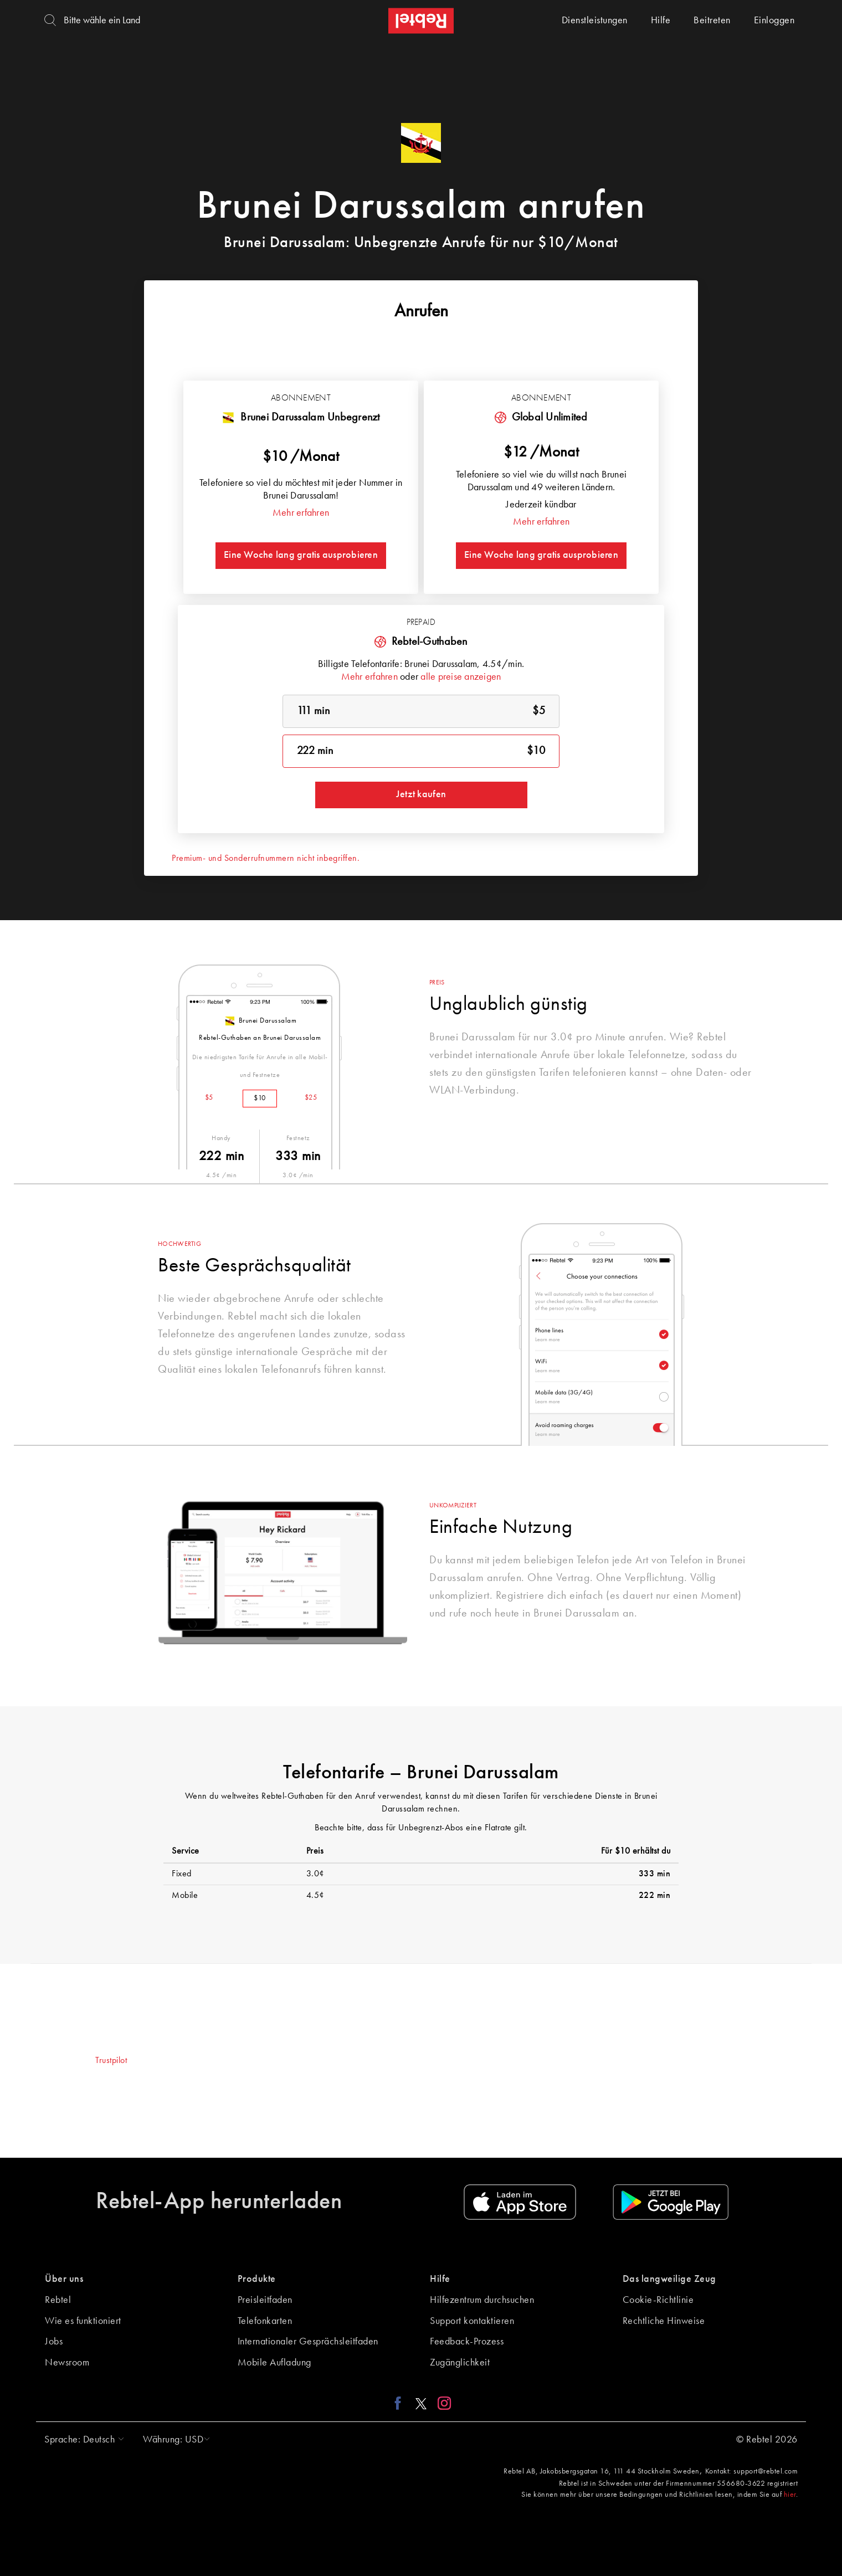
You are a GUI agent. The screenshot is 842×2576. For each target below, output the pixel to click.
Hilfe (661, 20)
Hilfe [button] (440, 2279)
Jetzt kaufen (421, 794)
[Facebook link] (400, 2403)
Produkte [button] (257, 2279)
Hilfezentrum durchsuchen (482, 2300)
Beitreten (712, 20)
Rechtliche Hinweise (664, 2321)
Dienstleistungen (595, 20)
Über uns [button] (64, 2279)
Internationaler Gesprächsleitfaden (308, 2342)
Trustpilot (111, 2060)
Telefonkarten (265, 2321)
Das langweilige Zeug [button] (669, 2279)
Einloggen (774, 20)
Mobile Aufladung (274, 2363)
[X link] (421, 2403)
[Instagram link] (441, 2403)
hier (790, 2494)
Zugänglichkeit (460, 2363)
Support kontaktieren (472, 2321)
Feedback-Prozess (467, 2342)
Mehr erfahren (301, 513)
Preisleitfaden (265, 2300)
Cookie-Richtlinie (658, 2300)
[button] (81, 2440)
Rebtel (58, 2300)
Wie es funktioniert (83, 2321)
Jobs (54, 2342)
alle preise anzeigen (460, 677)
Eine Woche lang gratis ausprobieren (301, 555)
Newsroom (67, 2363)
